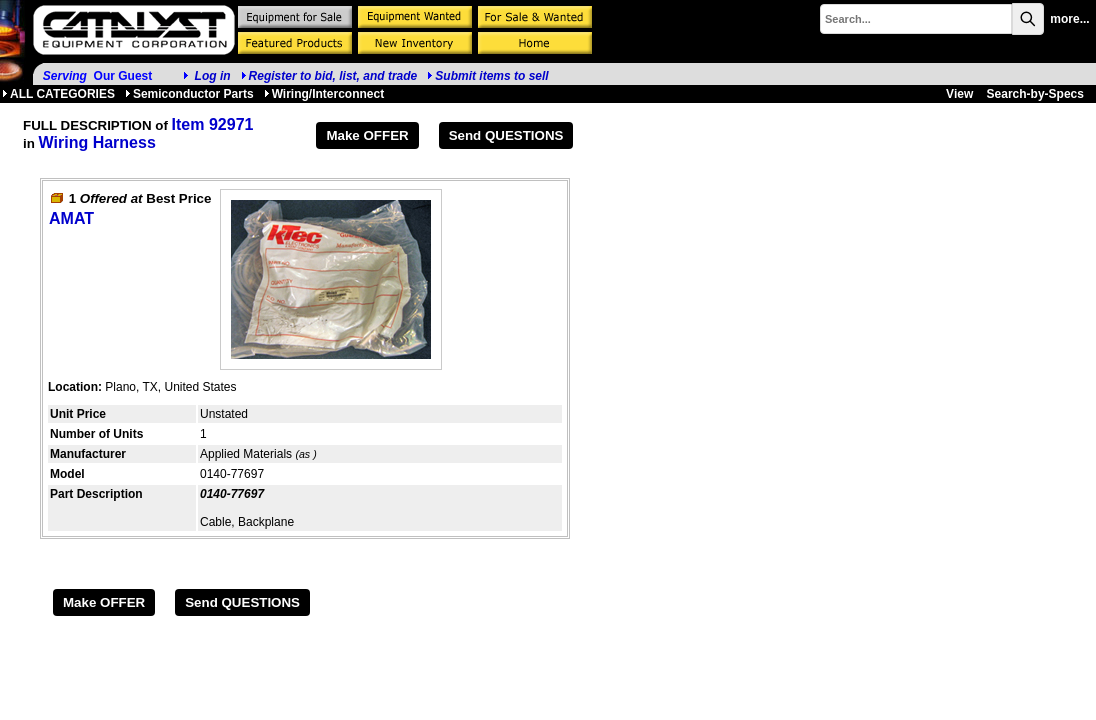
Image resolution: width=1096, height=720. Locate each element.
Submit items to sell (487, 76)
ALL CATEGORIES (58, 94)
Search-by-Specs (1035, 94)
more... (1069, 19)
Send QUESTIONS (506, 135)
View (959, 94)
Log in (213, 76)
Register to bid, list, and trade (333, 76)
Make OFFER (367, 135)
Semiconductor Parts (189, 94)
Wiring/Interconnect (324, 94)
